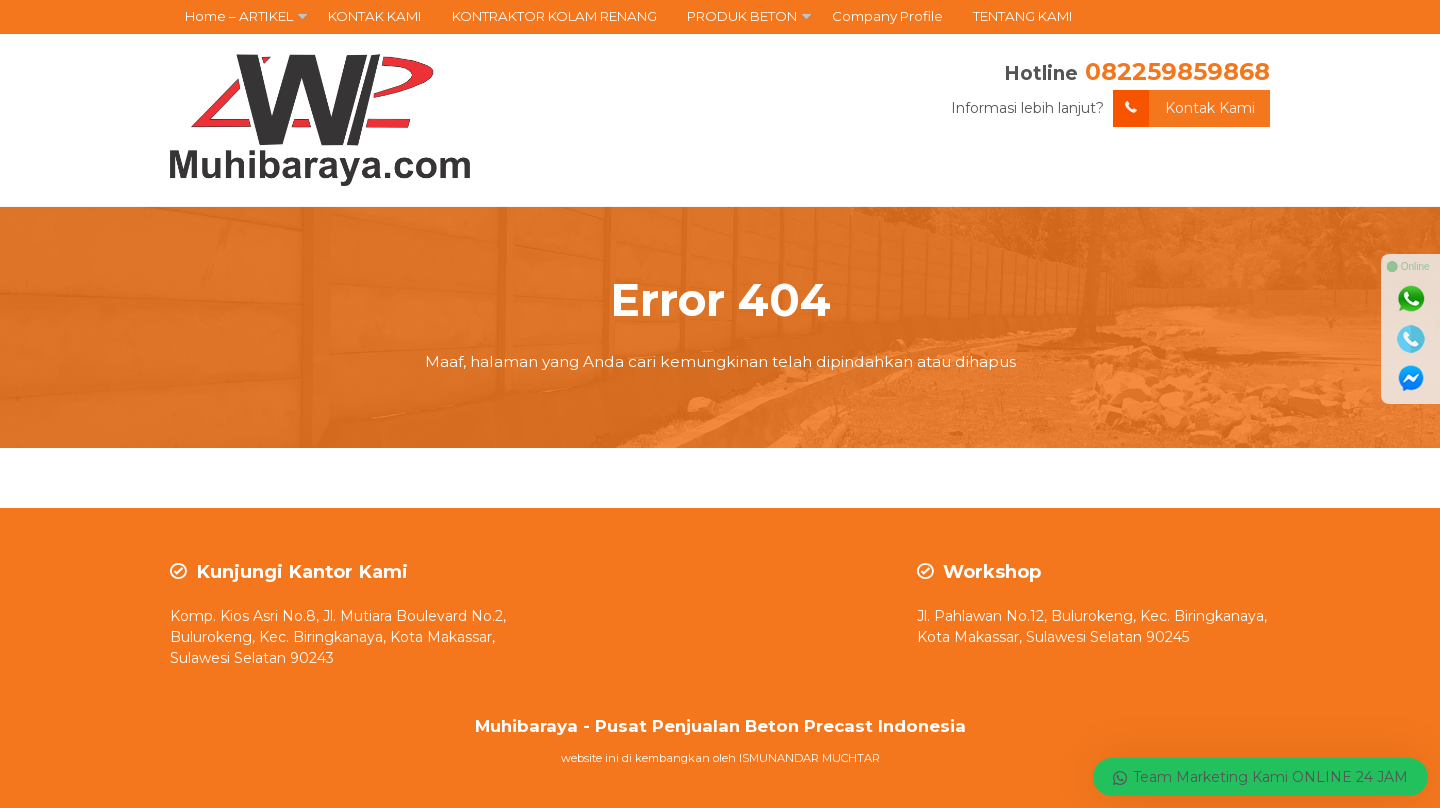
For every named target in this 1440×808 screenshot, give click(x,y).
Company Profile (887, 16)
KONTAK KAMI (375, 16)
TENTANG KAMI (1023, 16)
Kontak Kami (1184, 108)
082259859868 (1177, 71)
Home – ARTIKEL (239, 16)
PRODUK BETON (742, 16)
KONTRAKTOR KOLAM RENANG (554, 16)
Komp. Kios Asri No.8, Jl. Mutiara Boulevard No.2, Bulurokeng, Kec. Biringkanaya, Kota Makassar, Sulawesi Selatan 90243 (338, 637)
